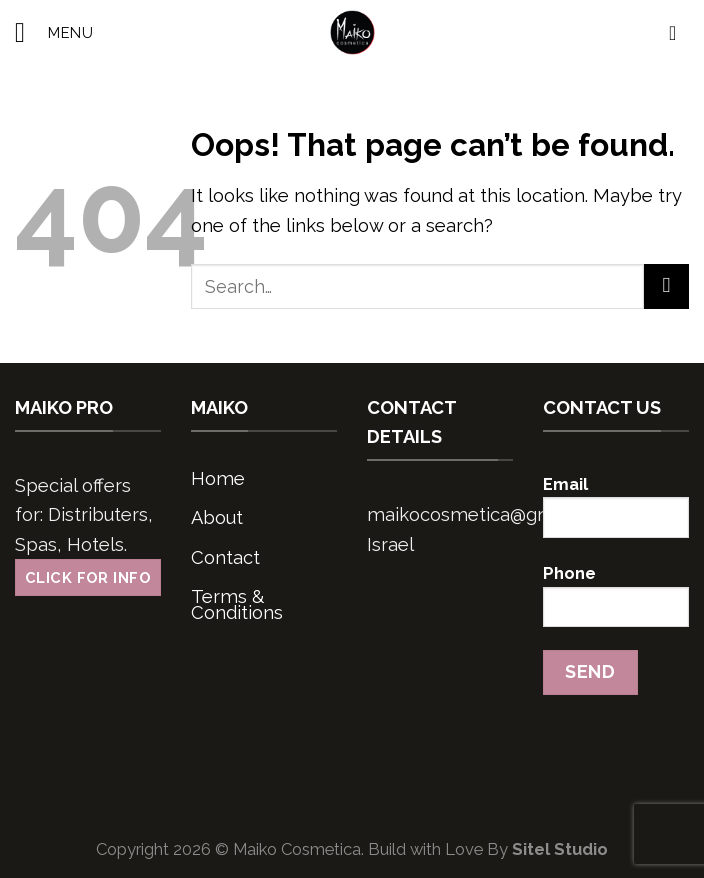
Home (218, 478)
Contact (225, 557)
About (217, 517)
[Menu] (54, 33)
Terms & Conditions (237, 604)
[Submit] (666, 286)
